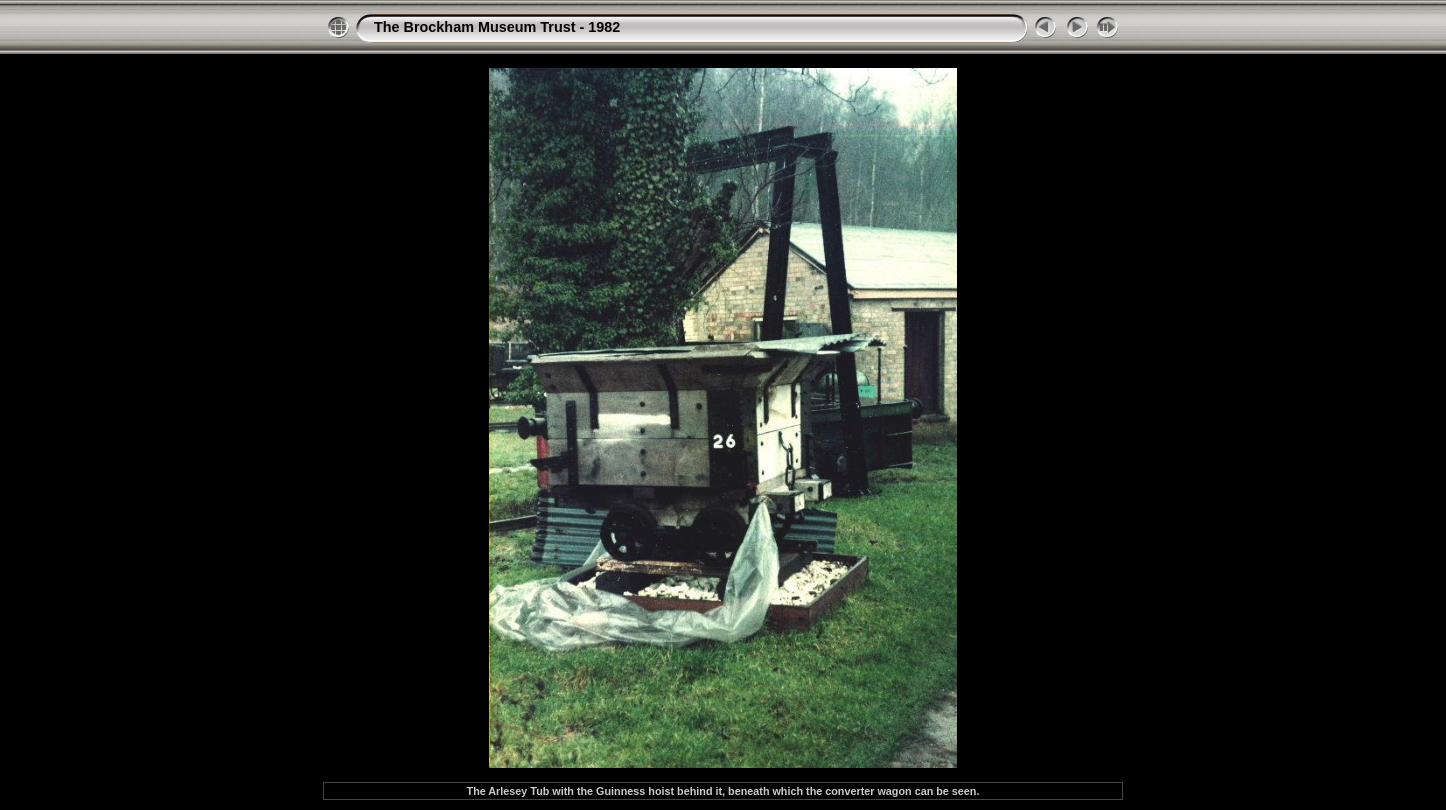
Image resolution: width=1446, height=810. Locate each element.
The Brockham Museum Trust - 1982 (497, 27)
